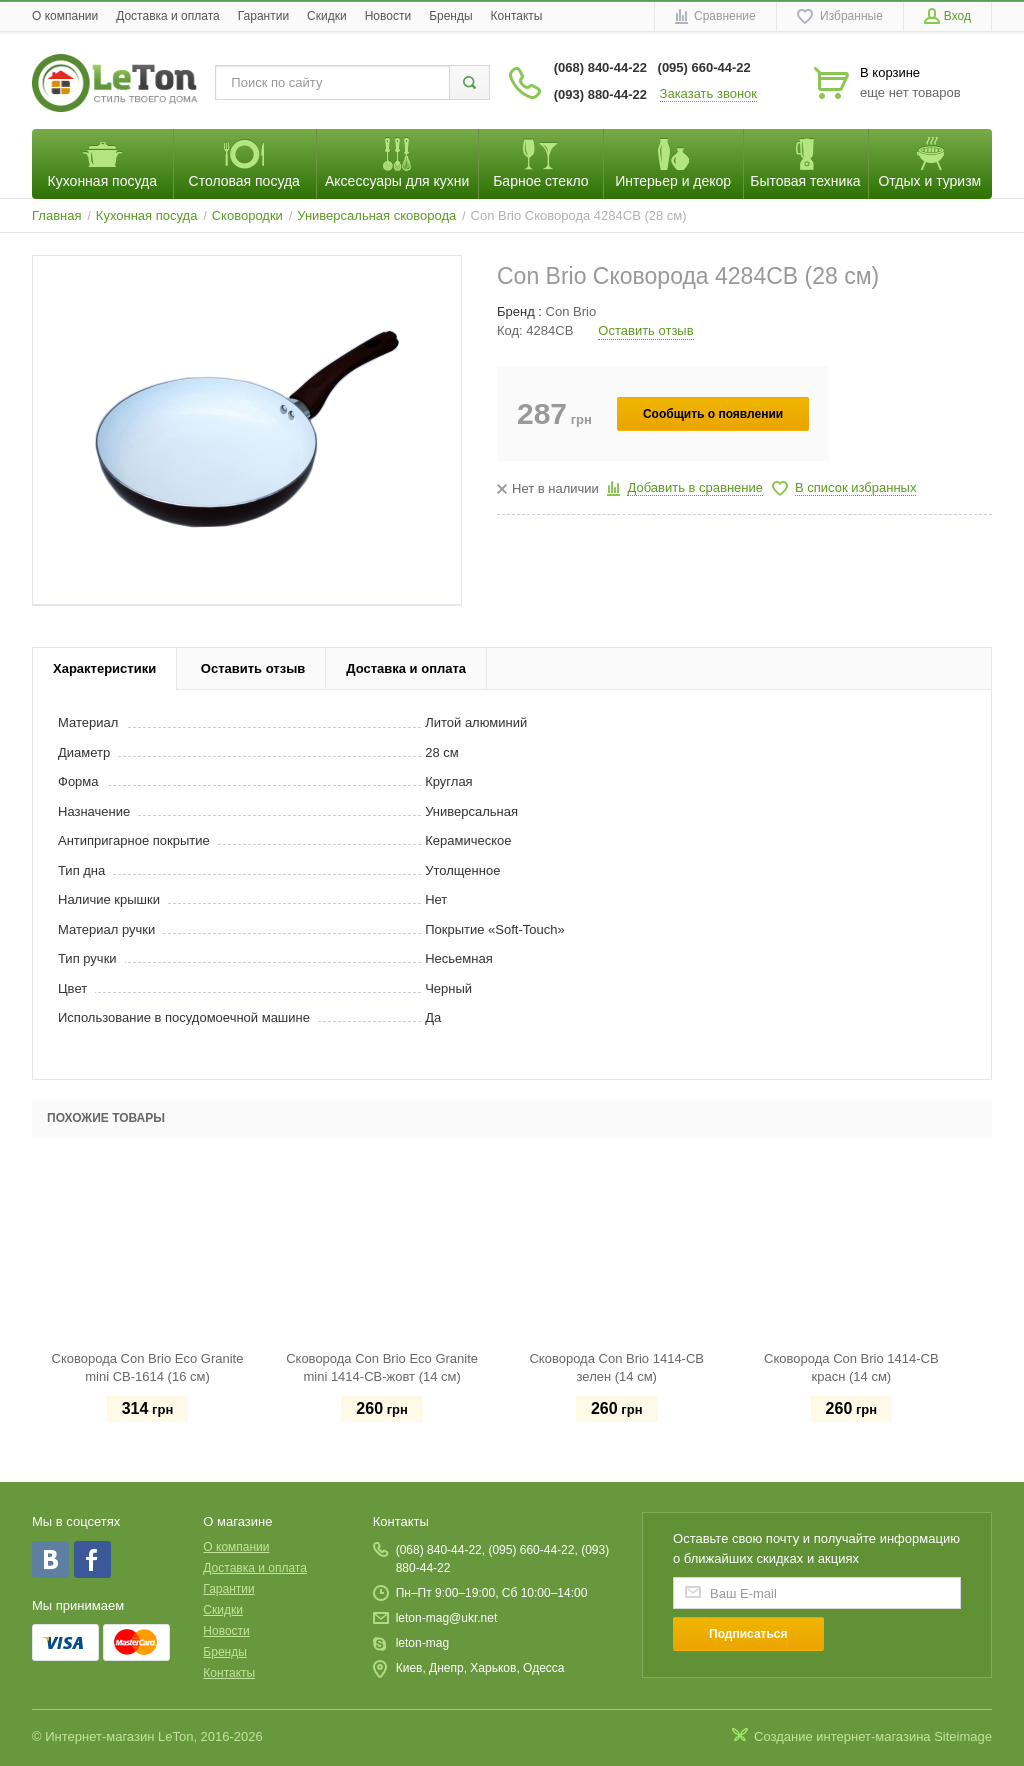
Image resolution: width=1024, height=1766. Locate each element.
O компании (65, 16)
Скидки (327, 16)
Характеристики (104, 668)
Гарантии (263, 16)
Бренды (450, 16)
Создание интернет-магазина (842, 1736)
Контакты (517, 16)
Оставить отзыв (645, 330)
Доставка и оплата (168, 16)
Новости (388, 16)
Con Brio (571, 311)
